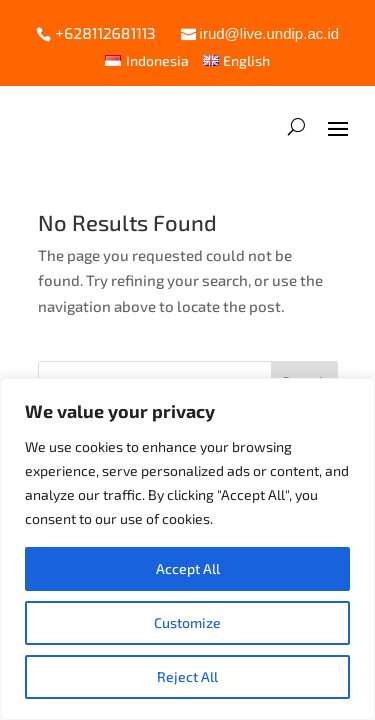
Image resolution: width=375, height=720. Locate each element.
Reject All (187, 676)
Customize (187, 622)
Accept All (188, 568)
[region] (187, 549)
